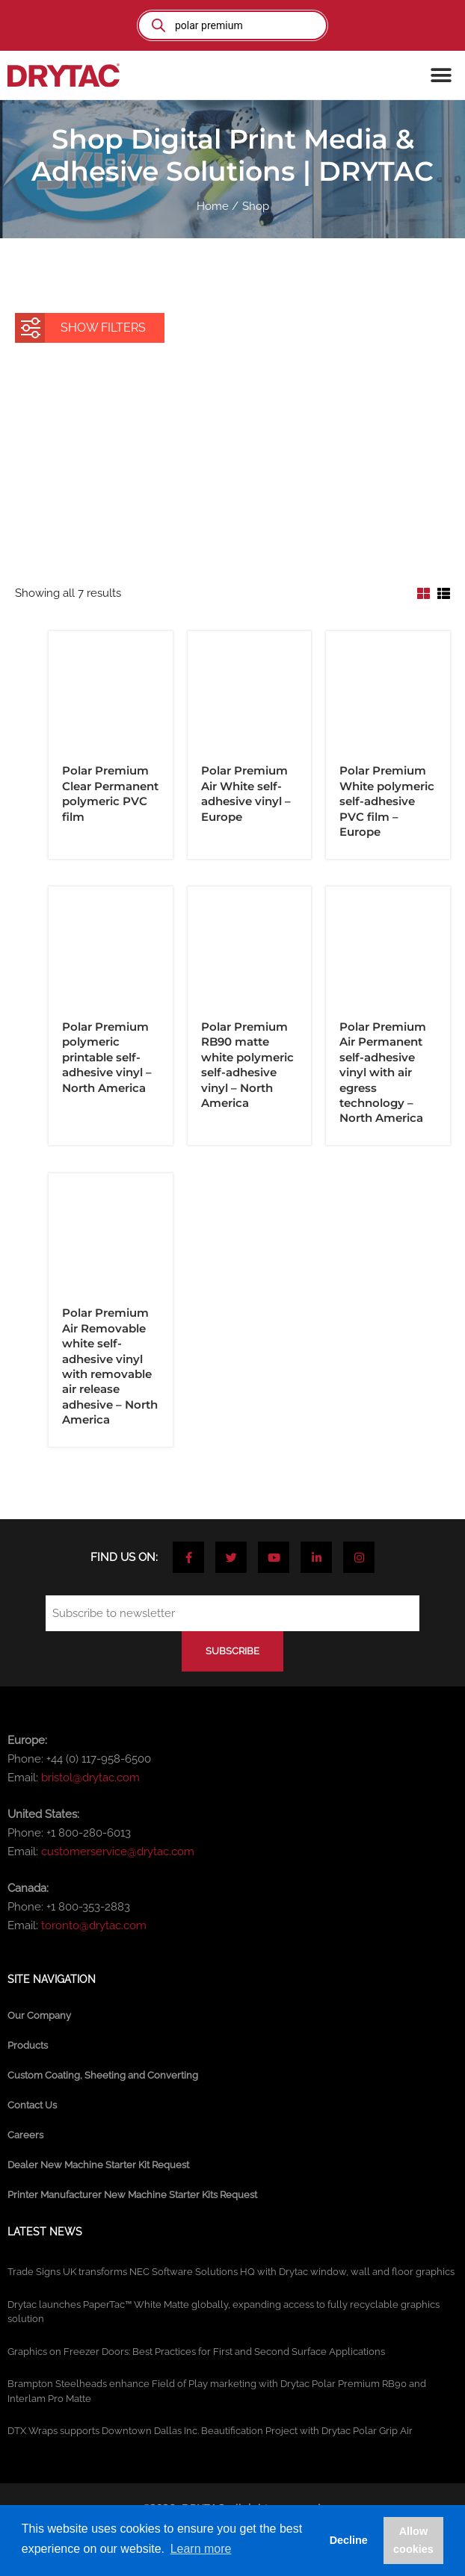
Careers (25, 2135)
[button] (441, 75)
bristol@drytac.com (90, 1777)
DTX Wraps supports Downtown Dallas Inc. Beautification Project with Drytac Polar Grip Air (210, 2430)
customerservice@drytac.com (117, 1851)
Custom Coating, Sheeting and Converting (102, 2075)
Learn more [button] (201, 2548)
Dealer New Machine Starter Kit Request (98, 2164)
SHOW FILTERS (83, 324)
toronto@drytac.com (94, 1925)
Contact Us (32, 2105)
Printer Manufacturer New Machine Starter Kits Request (132, 2194)
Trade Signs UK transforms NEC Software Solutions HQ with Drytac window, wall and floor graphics (231, 2271)
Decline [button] (349, 2540)
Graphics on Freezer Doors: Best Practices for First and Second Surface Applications (196, 2351)
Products (27, 2045)
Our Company (39, 2015)
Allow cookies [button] (413, 2540)
